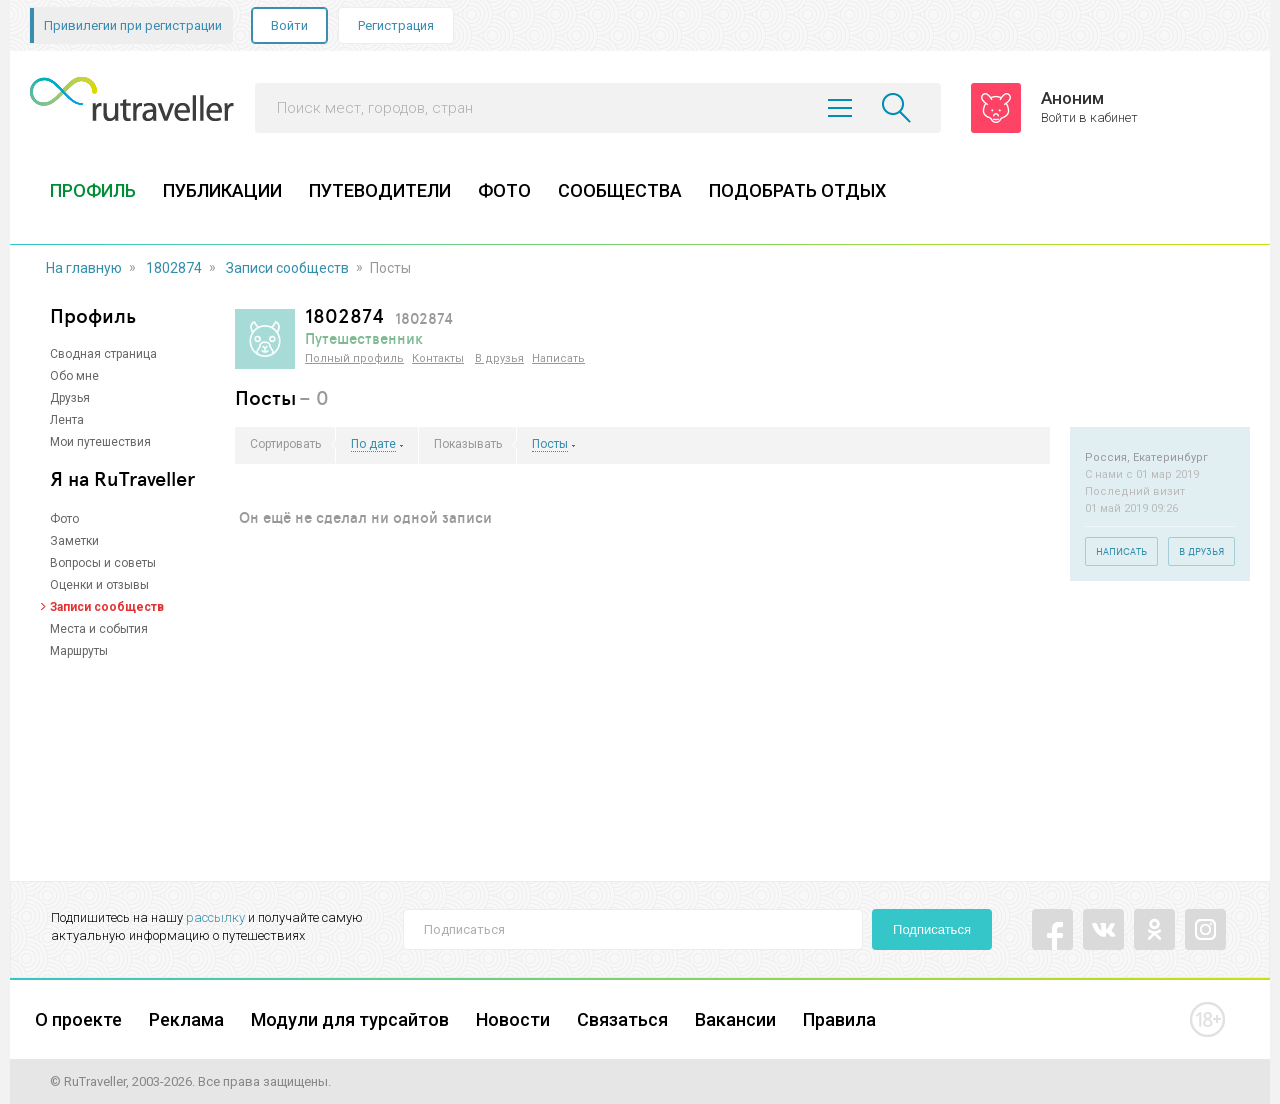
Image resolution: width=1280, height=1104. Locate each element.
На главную (84, 268)
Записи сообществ (287, 268)
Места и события (99, 629)
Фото (64, 519)
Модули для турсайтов (350, 1019)
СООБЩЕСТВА (620, 190)
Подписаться (932, 929)
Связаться (622, 1019)
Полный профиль (354, 358)
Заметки (74, 541)
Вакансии (735, 1019)
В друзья (499, 358)
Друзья (70, 398)
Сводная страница (103, 354)
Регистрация (396, 25)
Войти (289, 25)
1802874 (174, 268)
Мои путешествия (100, 442)
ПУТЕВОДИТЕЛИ (380, 190)
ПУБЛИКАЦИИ (222, 190)
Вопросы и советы (103, 563)
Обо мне (74, 376)
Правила (839, 1019)
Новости (513, 1019)
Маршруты (79, 651)
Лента (67, 420)
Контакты (438, 358)
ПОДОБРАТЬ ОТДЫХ (797, 190)
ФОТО (504, 190)
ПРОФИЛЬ (93, 190)
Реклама (186, 1019)
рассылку (215, 917)
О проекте (78, 1019)
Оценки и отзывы (99, 585)
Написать (558, 358)
